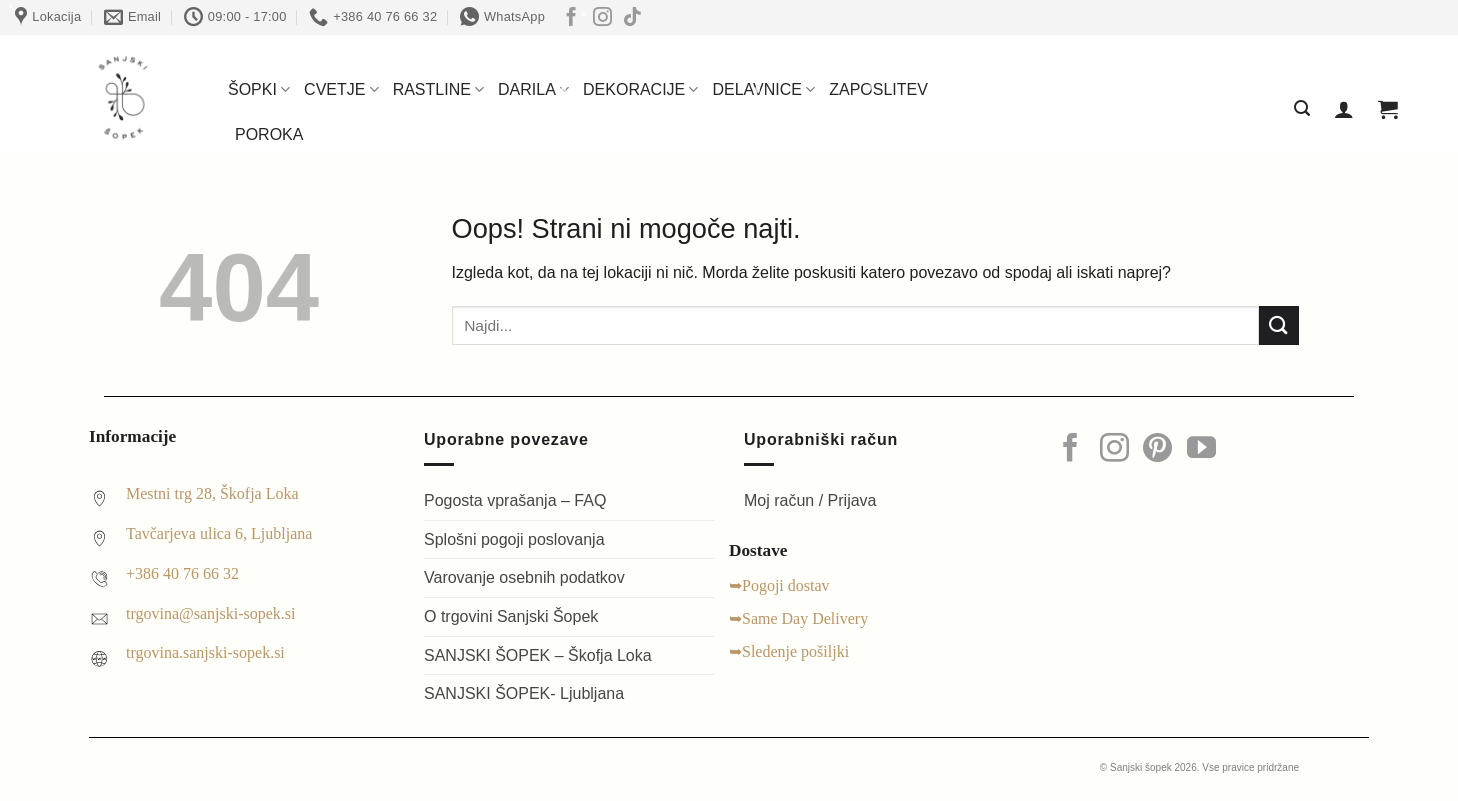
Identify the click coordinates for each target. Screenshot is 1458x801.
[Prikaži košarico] (1388, 109)
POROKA (269, 134)
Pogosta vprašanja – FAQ (515, 500)
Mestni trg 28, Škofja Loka (212, 493)
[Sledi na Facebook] (571, 18)
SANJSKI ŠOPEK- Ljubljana (524, 693)
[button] (1302, 108)
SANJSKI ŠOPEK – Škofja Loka (538, 655)
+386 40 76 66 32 (182, 573)
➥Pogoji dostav (779, 585)
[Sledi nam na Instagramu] (602, 18)
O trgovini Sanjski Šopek (511, 616)
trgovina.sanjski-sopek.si (205, 652)
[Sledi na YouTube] (1201, 450)
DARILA (533, 89)
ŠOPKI (259, 89)
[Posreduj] (1279, 325)
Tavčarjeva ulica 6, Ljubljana (219, 533)
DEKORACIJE (640, 89)
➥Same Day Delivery (798, 618)
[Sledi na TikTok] (632, 18)
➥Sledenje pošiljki (789, 651)
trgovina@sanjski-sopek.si (211, 613)
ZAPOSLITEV (878, 89)
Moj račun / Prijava (810, 500)
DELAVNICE (763, 89)
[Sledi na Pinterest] (1157, 450)
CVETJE (341, 89)
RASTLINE (438, 89)
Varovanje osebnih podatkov (524, 577)
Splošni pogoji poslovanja (514, 539)
